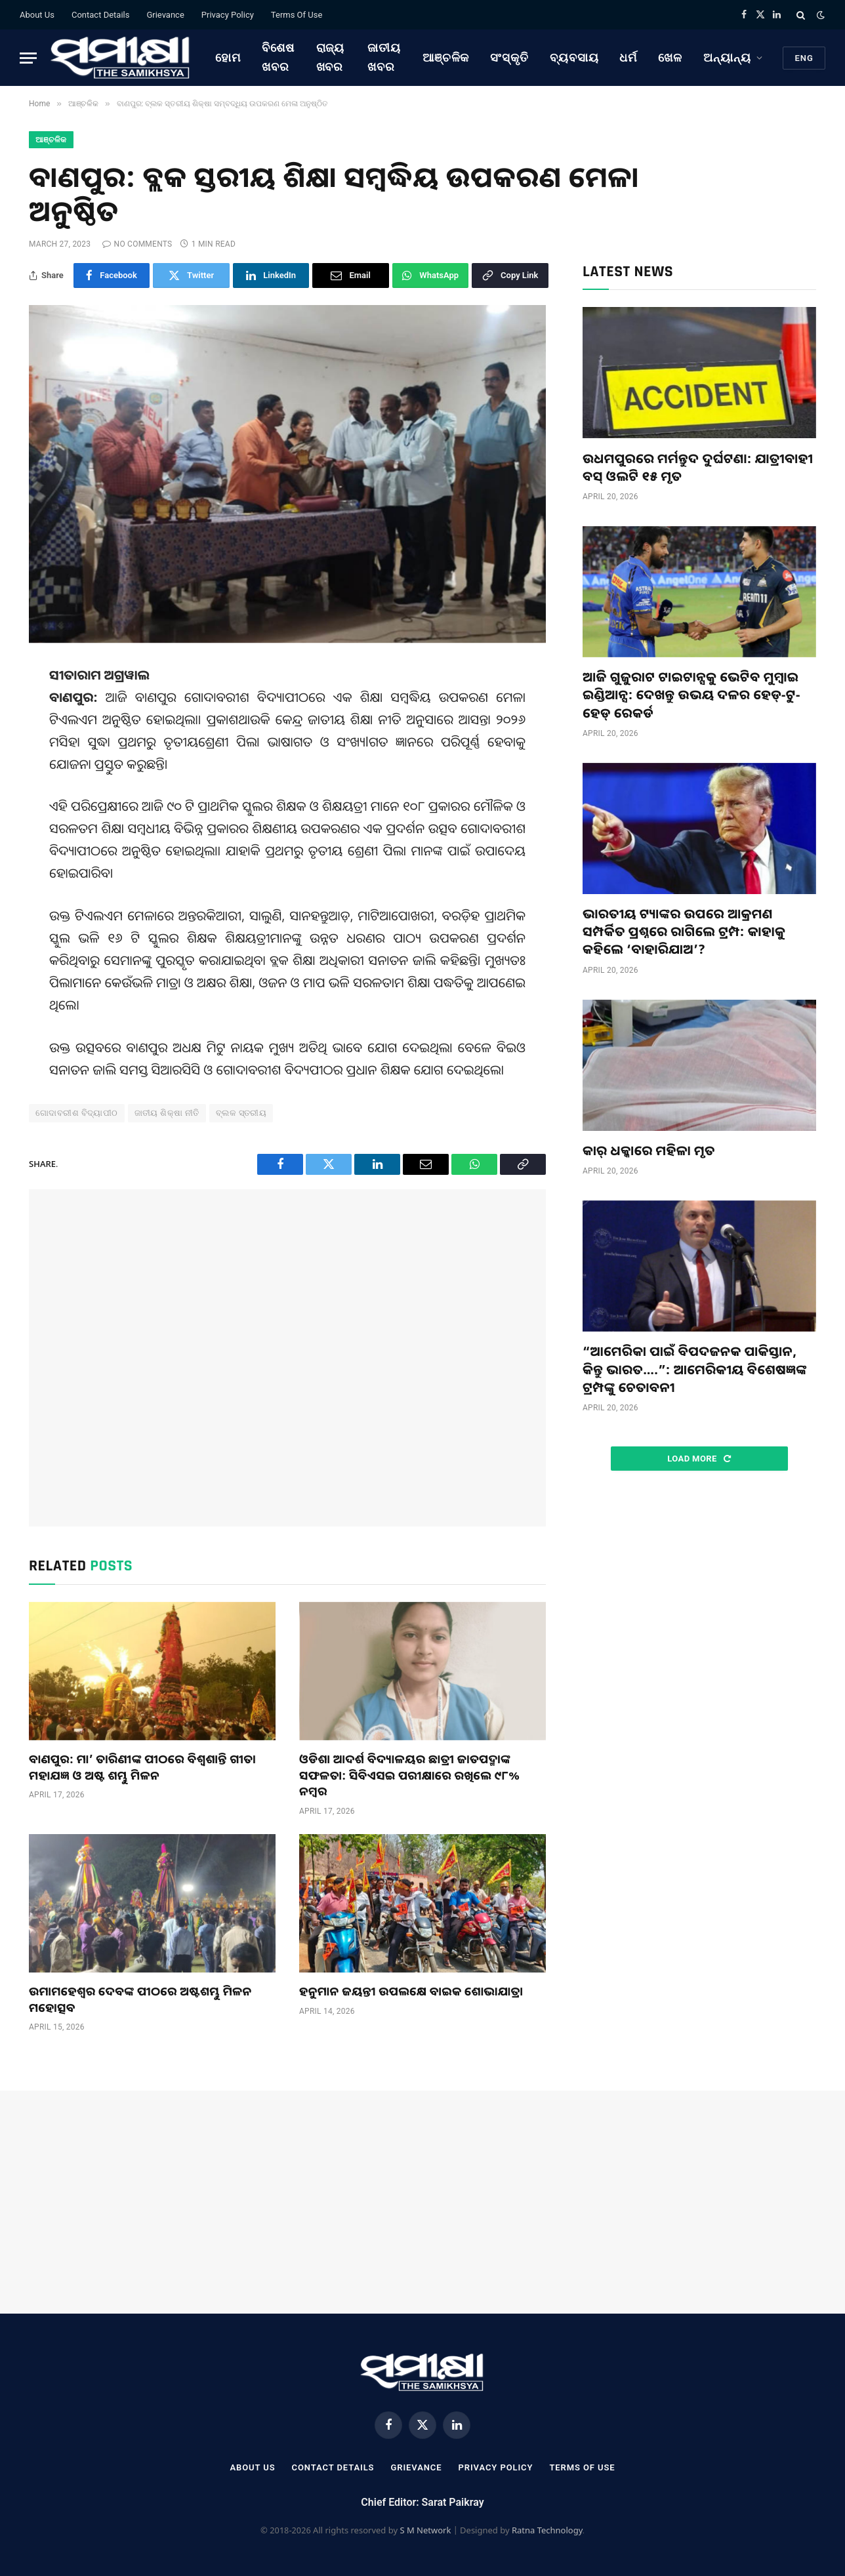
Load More (699, 1458)
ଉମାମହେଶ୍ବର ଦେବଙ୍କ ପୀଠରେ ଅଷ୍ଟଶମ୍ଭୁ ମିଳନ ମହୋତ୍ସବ (140, 1998)
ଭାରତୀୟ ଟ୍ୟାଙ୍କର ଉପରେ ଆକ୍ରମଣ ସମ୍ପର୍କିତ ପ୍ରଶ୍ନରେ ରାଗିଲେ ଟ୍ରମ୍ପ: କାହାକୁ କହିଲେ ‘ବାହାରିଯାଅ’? (684, 931)
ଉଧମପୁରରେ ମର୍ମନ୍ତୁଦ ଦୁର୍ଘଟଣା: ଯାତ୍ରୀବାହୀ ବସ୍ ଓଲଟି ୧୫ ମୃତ (698, 467)
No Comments (137, 244)
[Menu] (28, 58)
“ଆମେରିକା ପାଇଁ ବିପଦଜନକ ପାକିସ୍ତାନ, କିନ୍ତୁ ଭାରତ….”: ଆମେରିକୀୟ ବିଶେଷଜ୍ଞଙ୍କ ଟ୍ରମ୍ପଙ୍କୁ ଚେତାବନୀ (695, 1368)
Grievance (165, 15)
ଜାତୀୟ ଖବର (384, 57)
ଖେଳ (670, 57)
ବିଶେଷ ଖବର (278, 57)
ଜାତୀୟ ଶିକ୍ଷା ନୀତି (166, 1113)
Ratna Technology (547, 2530)
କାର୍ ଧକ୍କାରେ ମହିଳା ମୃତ (649, 1150)
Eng (804, 58)
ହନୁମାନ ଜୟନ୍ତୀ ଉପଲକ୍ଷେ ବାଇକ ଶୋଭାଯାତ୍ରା (411, 1991)
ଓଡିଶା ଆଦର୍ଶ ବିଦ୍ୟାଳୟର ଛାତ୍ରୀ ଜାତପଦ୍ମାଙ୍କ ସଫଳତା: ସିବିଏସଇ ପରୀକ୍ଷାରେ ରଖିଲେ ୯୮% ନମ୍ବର (409, 1775)
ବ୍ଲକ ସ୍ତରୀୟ (241, 1113)
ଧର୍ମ (628, 57)
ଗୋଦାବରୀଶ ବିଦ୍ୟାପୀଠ (76, 1113)
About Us (37, 15)
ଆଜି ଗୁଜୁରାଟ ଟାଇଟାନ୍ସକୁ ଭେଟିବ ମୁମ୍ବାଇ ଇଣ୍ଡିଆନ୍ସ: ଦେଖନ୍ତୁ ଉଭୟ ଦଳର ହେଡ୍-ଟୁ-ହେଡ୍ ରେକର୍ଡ (691, 694)
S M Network (425, 2530)
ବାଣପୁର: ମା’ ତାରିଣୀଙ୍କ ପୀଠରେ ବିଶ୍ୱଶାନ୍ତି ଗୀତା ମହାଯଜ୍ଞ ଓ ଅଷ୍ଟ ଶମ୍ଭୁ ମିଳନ (142, 1766)
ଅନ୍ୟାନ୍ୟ (727, 57)
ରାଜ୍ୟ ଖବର (330, 57)
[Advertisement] (287, 1358)
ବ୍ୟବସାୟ (574, 57)
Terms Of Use (296, 15)
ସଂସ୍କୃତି (509, 57)
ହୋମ (228, 57)
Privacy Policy (227, 15)
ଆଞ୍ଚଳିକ (446, 57)
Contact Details (100, 15)
